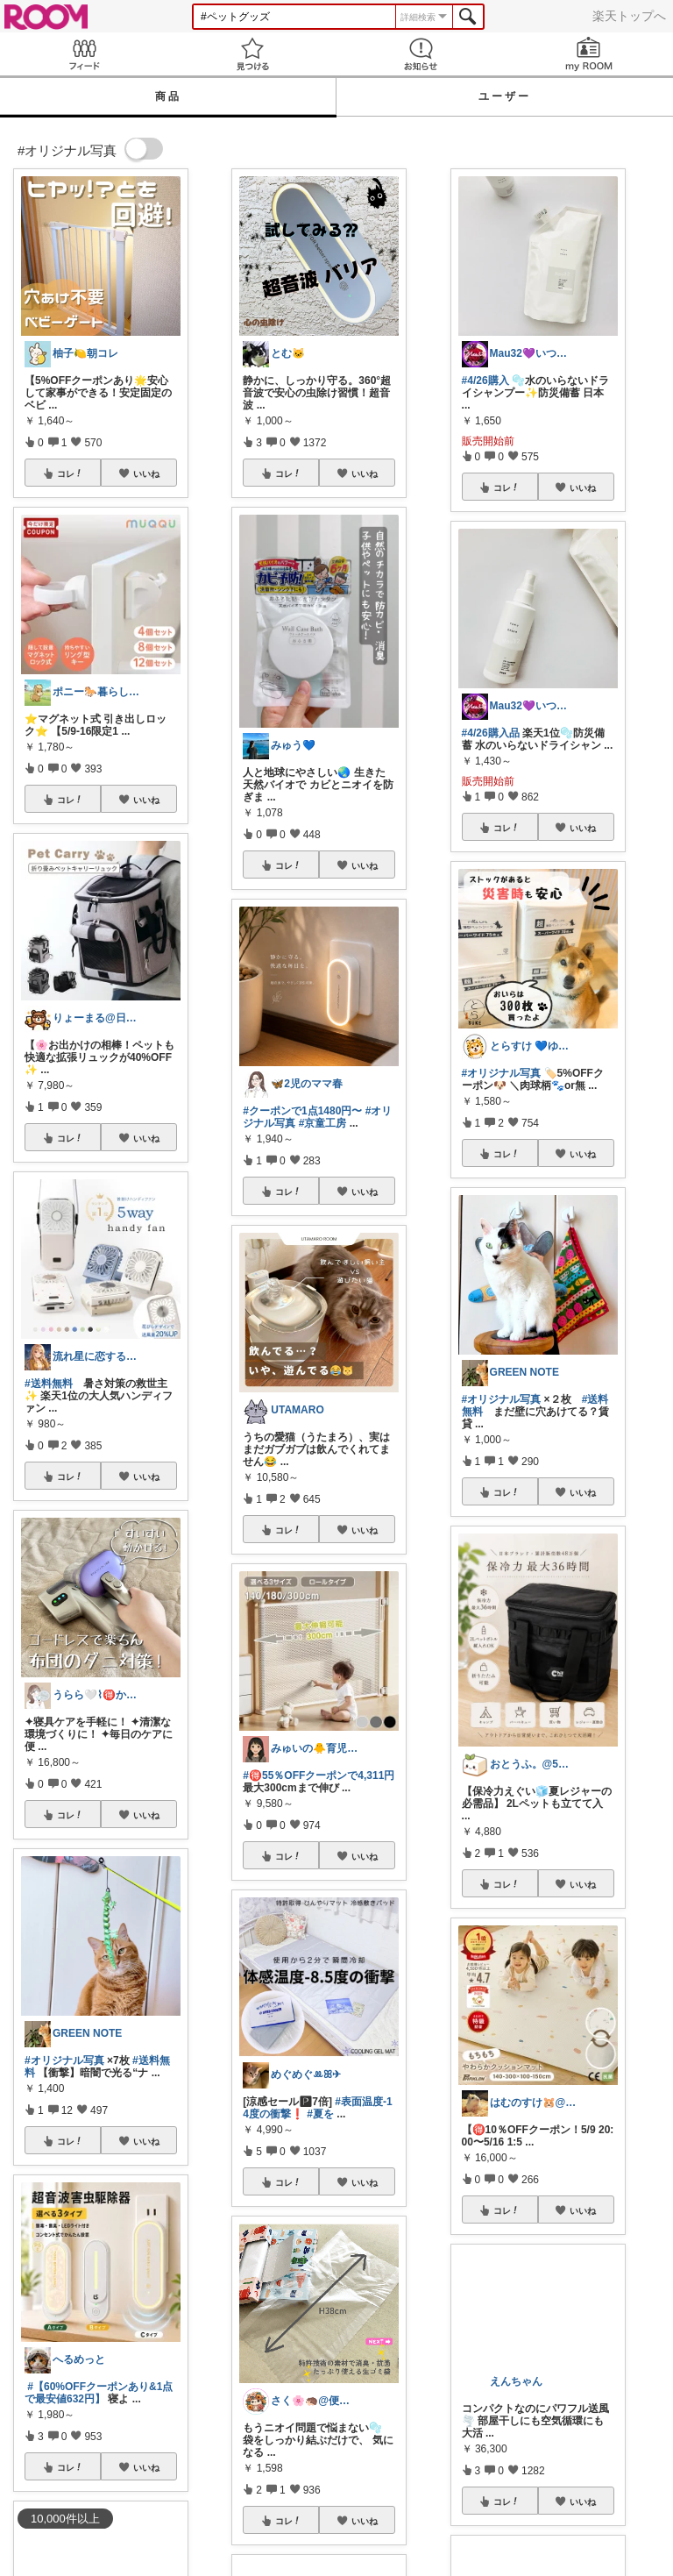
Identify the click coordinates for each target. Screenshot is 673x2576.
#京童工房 (323, 1123)
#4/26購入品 (491, 733)
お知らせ (420, 53)
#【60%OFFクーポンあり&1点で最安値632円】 (99, 2392)
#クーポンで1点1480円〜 (302, 1111)
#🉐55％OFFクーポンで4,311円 (318, 1775)
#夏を (320, 2114)
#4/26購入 (485, 380)
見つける (252, 53)
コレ (70, 473)
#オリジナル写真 (64, 2060)
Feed (84, 53)
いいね (146, 473)
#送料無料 (49, 1383)
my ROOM (589, 53)
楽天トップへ (629, 16)
